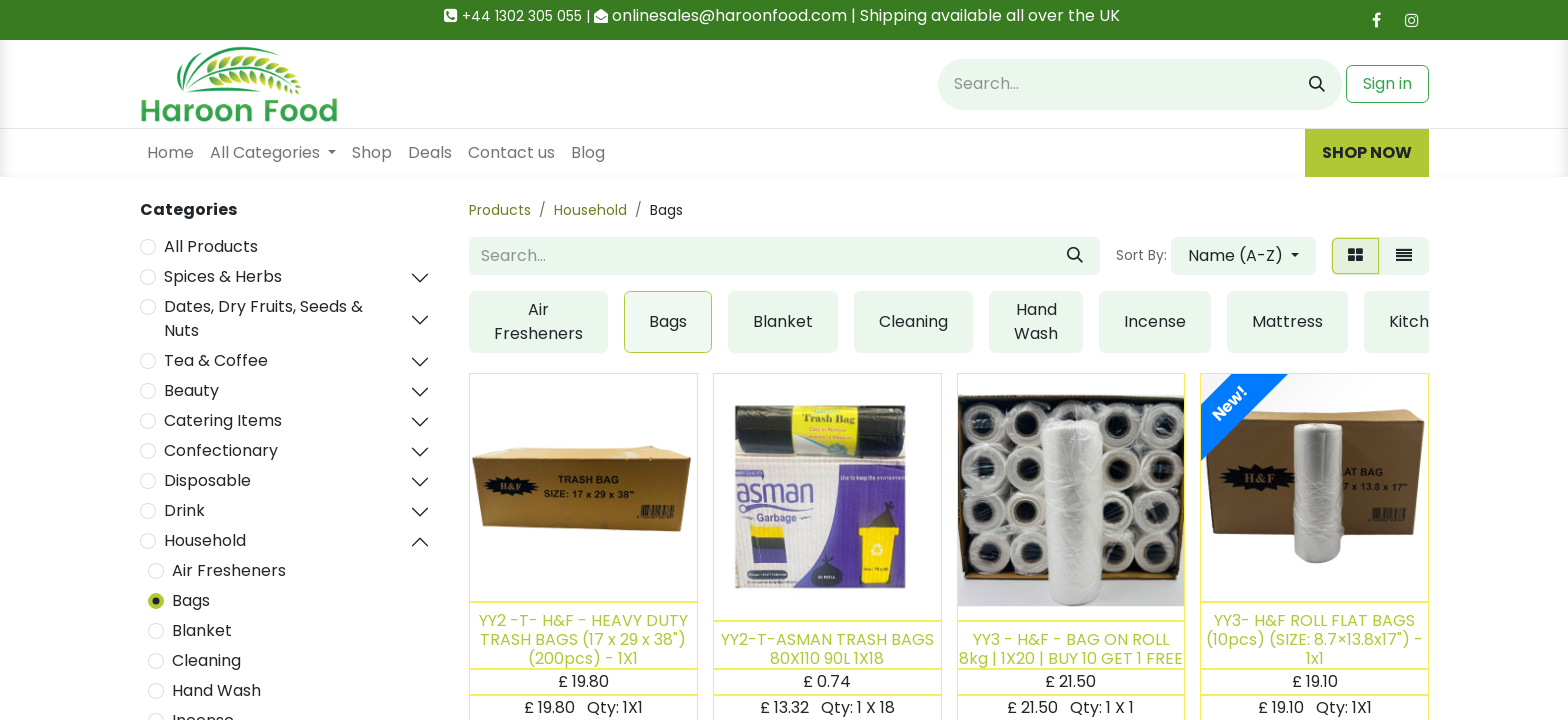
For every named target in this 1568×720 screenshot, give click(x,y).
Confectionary (221, 450)
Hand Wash (216, 690)
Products (500, 210)
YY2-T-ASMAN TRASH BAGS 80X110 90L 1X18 (827, 649)
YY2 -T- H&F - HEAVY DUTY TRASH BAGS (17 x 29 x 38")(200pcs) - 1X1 (583, 639)
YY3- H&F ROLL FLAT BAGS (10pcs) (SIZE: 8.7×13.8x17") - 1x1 (1314, 639)
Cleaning (206, 660)
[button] (1243, 256)
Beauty (191, 390)
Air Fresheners (229, 570)
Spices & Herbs (223, 276)
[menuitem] (170, 153)
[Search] (1317, 84)
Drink (184, 510)
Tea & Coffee (216, 360)
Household (205, 540)
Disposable (207, 480)
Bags (191, 600)
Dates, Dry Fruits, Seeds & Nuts (263, 318)
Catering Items (223, 420)
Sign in (1387, 83)
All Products (211, 246)
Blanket (202, 630)
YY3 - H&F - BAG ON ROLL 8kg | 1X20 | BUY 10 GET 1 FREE (1071, 649)
